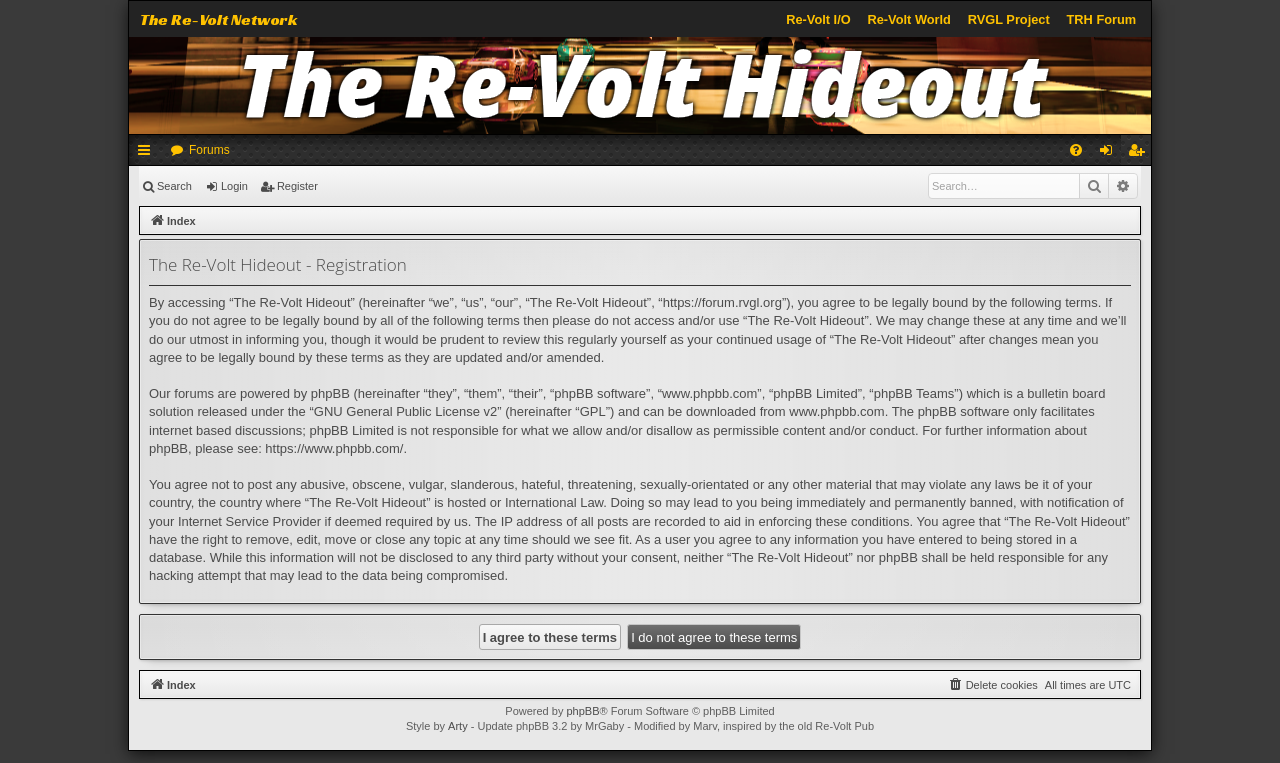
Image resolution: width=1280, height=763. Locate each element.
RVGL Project (1009, 19)
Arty (458, 726)
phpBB (582, 711)
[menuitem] (1076, 150)
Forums (209, 150)
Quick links (148, 154)
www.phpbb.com (836, 411)
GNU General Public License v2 (406, 411)
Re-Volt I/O (818, 19)
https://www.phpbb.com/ (334, 448)
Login (234, 186)
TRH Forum (1102, 19)
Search (174, 186)
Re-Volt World (908, 19)
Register (297, 186)
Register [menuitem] (1140, 154)
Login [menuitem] (1110, 154)
